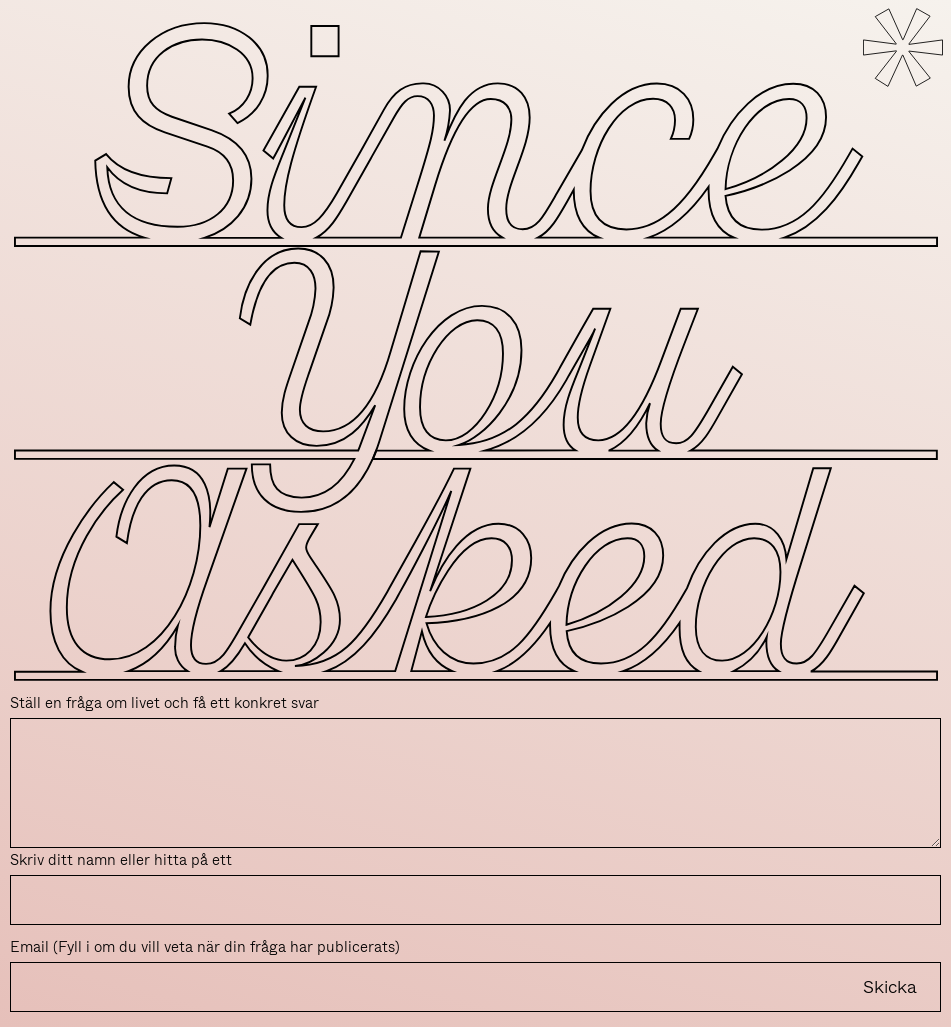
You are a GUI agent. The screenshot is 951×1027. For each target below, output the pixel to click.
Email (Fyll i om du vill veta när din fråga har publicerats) (205, 947)
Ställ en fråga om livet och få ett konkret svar (164, 703)
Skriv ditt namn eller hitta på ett (121, 860)
